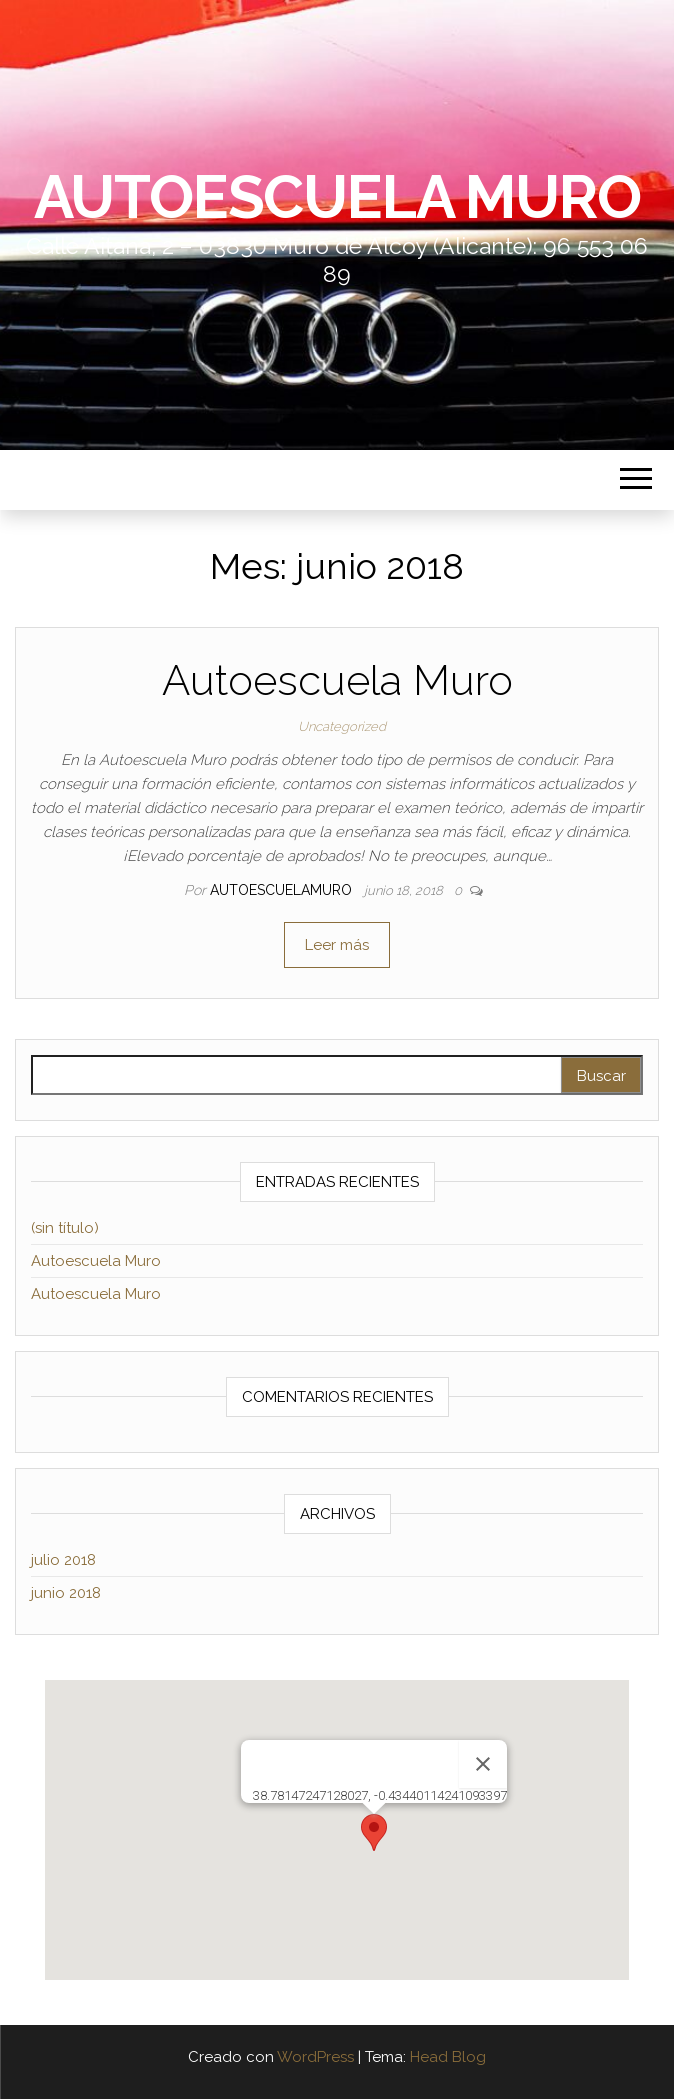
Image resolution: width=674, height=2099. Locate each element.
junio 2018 (66, 1593)
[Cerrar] (483, 1764)
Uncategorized (342, 726)
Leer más (337, 945)
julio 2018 (63, 1560)
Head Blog (448, 2057)
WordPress (315, 2057)
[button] (374, 1832)
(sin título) (65, 1228)
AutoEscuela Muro (337, 197)
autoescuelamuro (283, 890)
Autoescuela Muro (337, 680)
